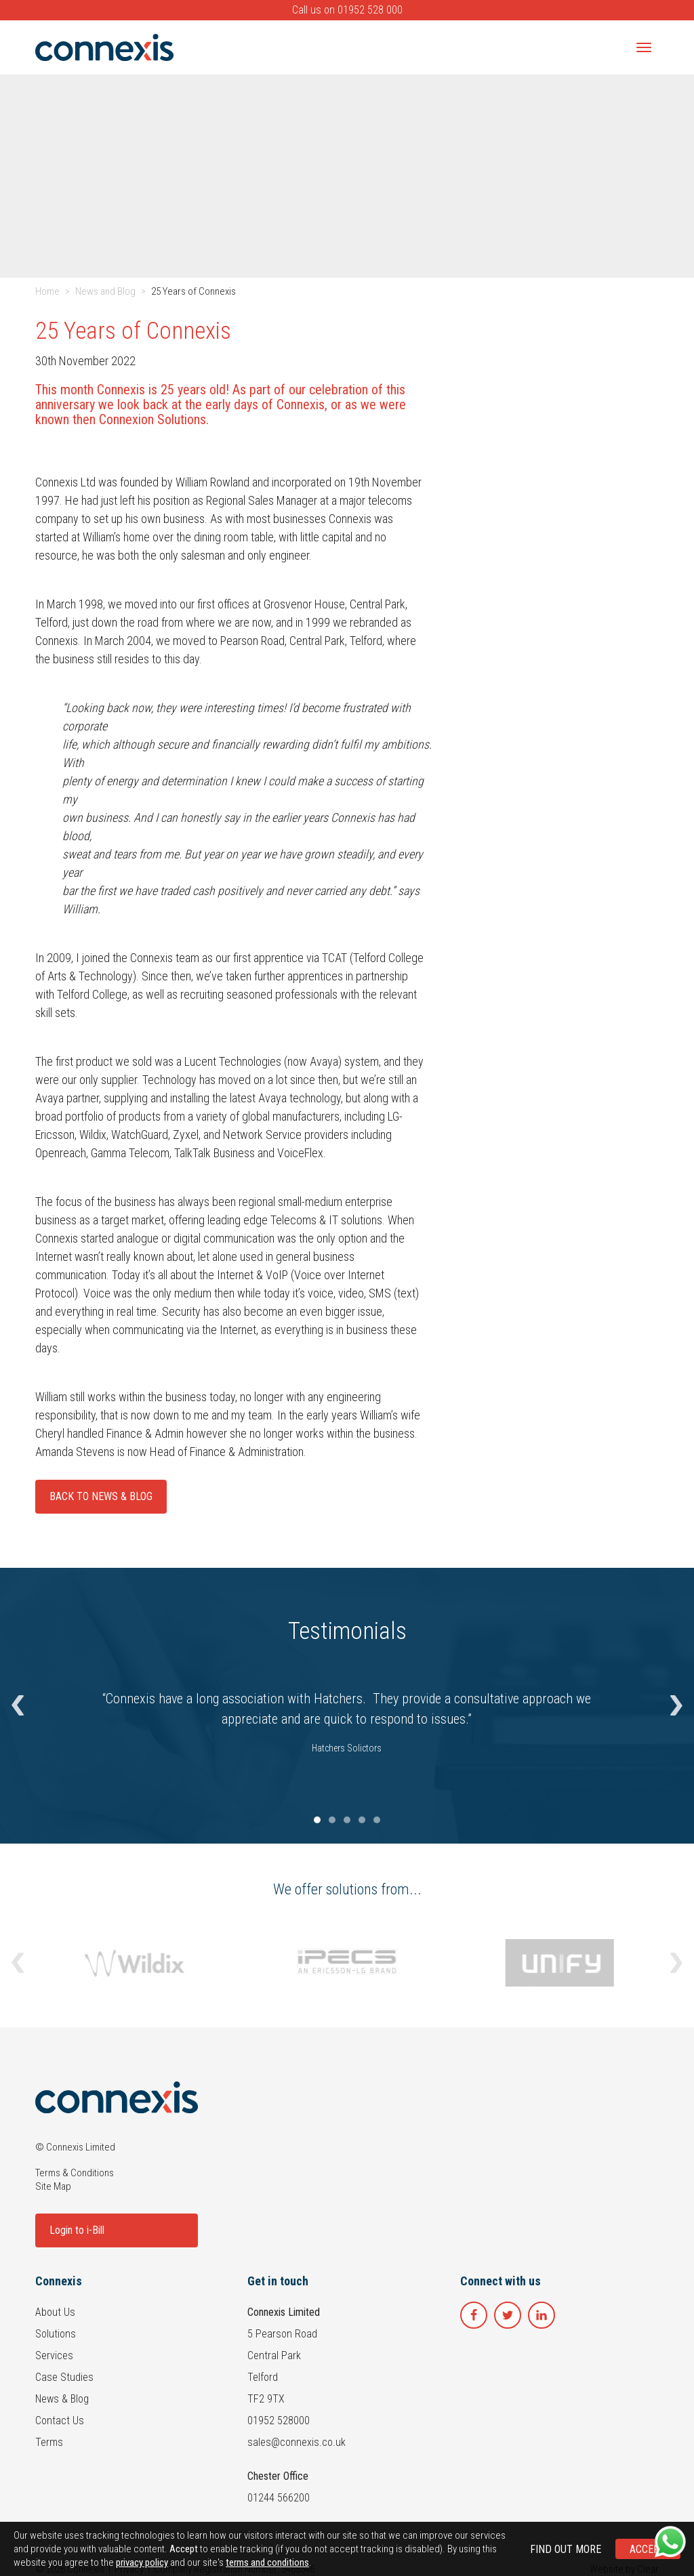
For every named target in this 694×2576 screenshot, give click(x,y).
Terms (49, 2442)
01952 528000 (278, 2420)
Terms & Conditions (74, 2173)
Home (47, 291)
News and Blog (105, 291)
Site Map (53, 2186)
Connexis (58, 2281)
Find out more (565, 2549)
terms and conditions (267, 2562)
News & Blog (62, 2398)
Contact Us (59, 2420)
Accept (648, 2549)
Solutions (55, 2333)
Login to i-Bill (76, 2230)
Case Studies (64, 2377)
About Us (55, 2312)
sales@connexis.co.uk (296, 2442)
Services (54, 2355)
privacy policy (142, 2562)
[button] (17, 1706)
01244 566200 (278, 2497)
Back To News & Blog (100, 1496)
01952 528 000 (370, 9)
